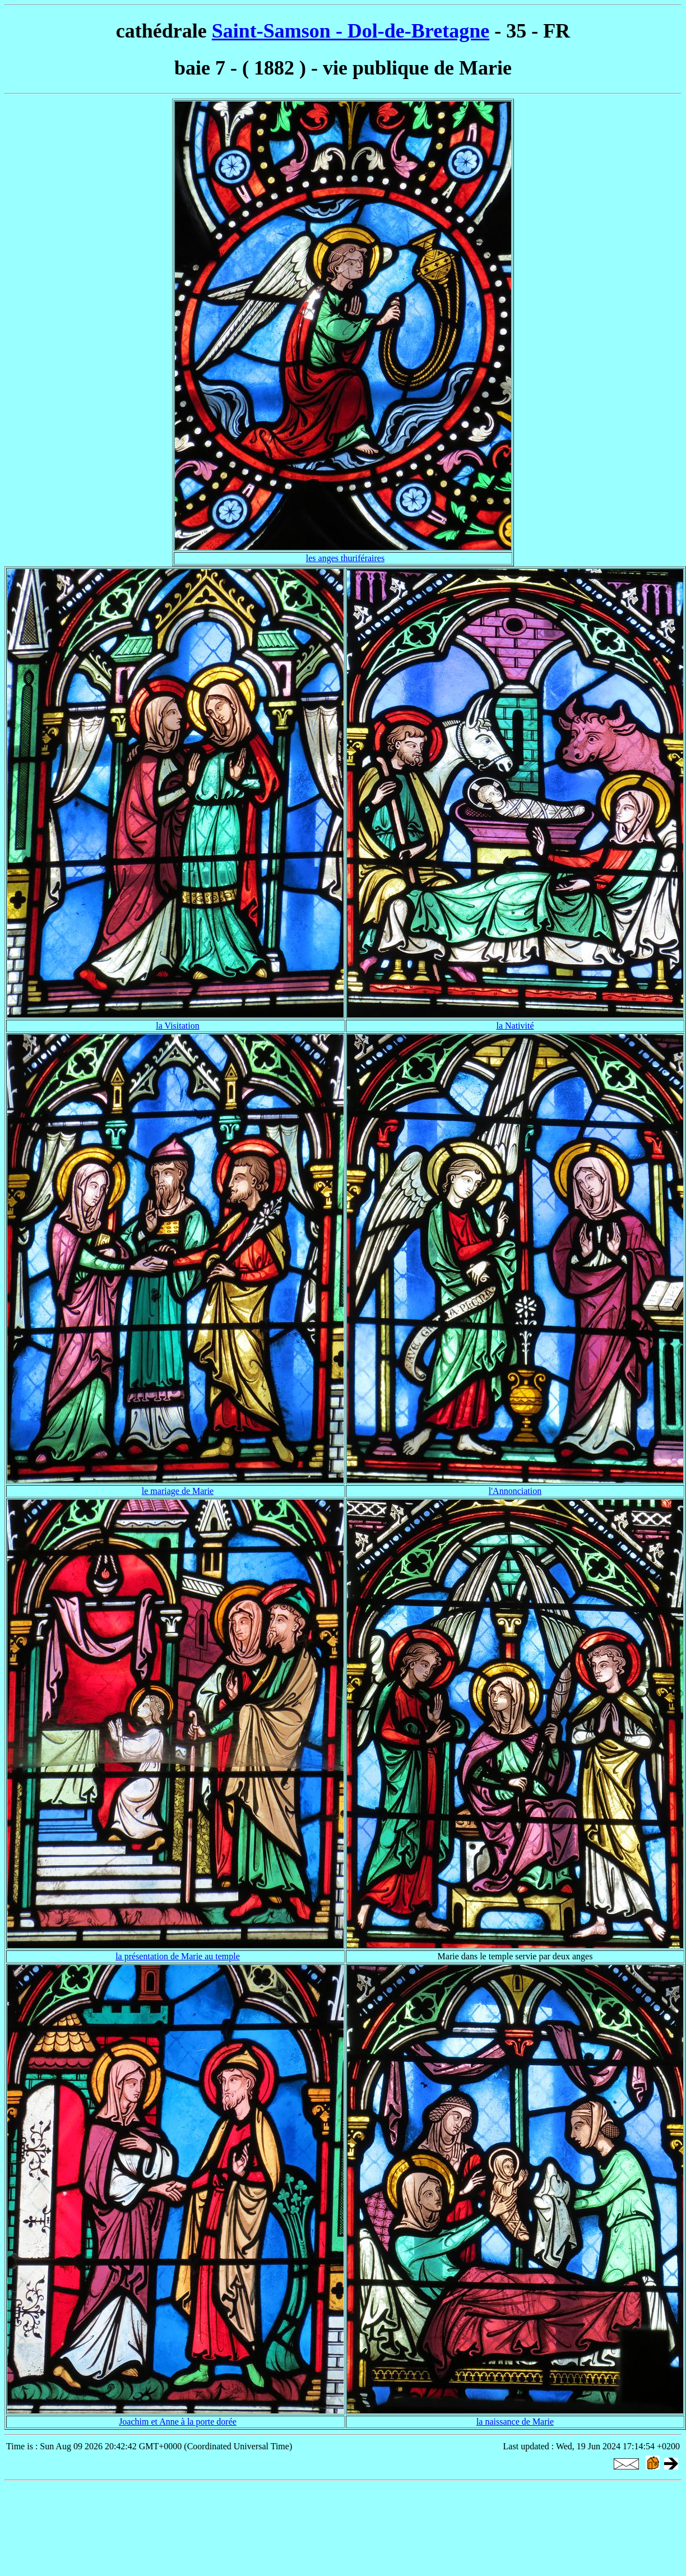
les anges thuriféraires (345, 558)
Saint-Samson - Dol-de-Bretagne (350, 31)
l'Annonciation (515, 1491)
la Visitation (177, 1025)
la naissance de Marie (515, 2421)
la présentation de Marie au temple (177, 1956)
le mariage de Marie (178, 1491)
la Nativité (515, 1025)
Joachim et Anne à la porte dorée (178, 2421)
